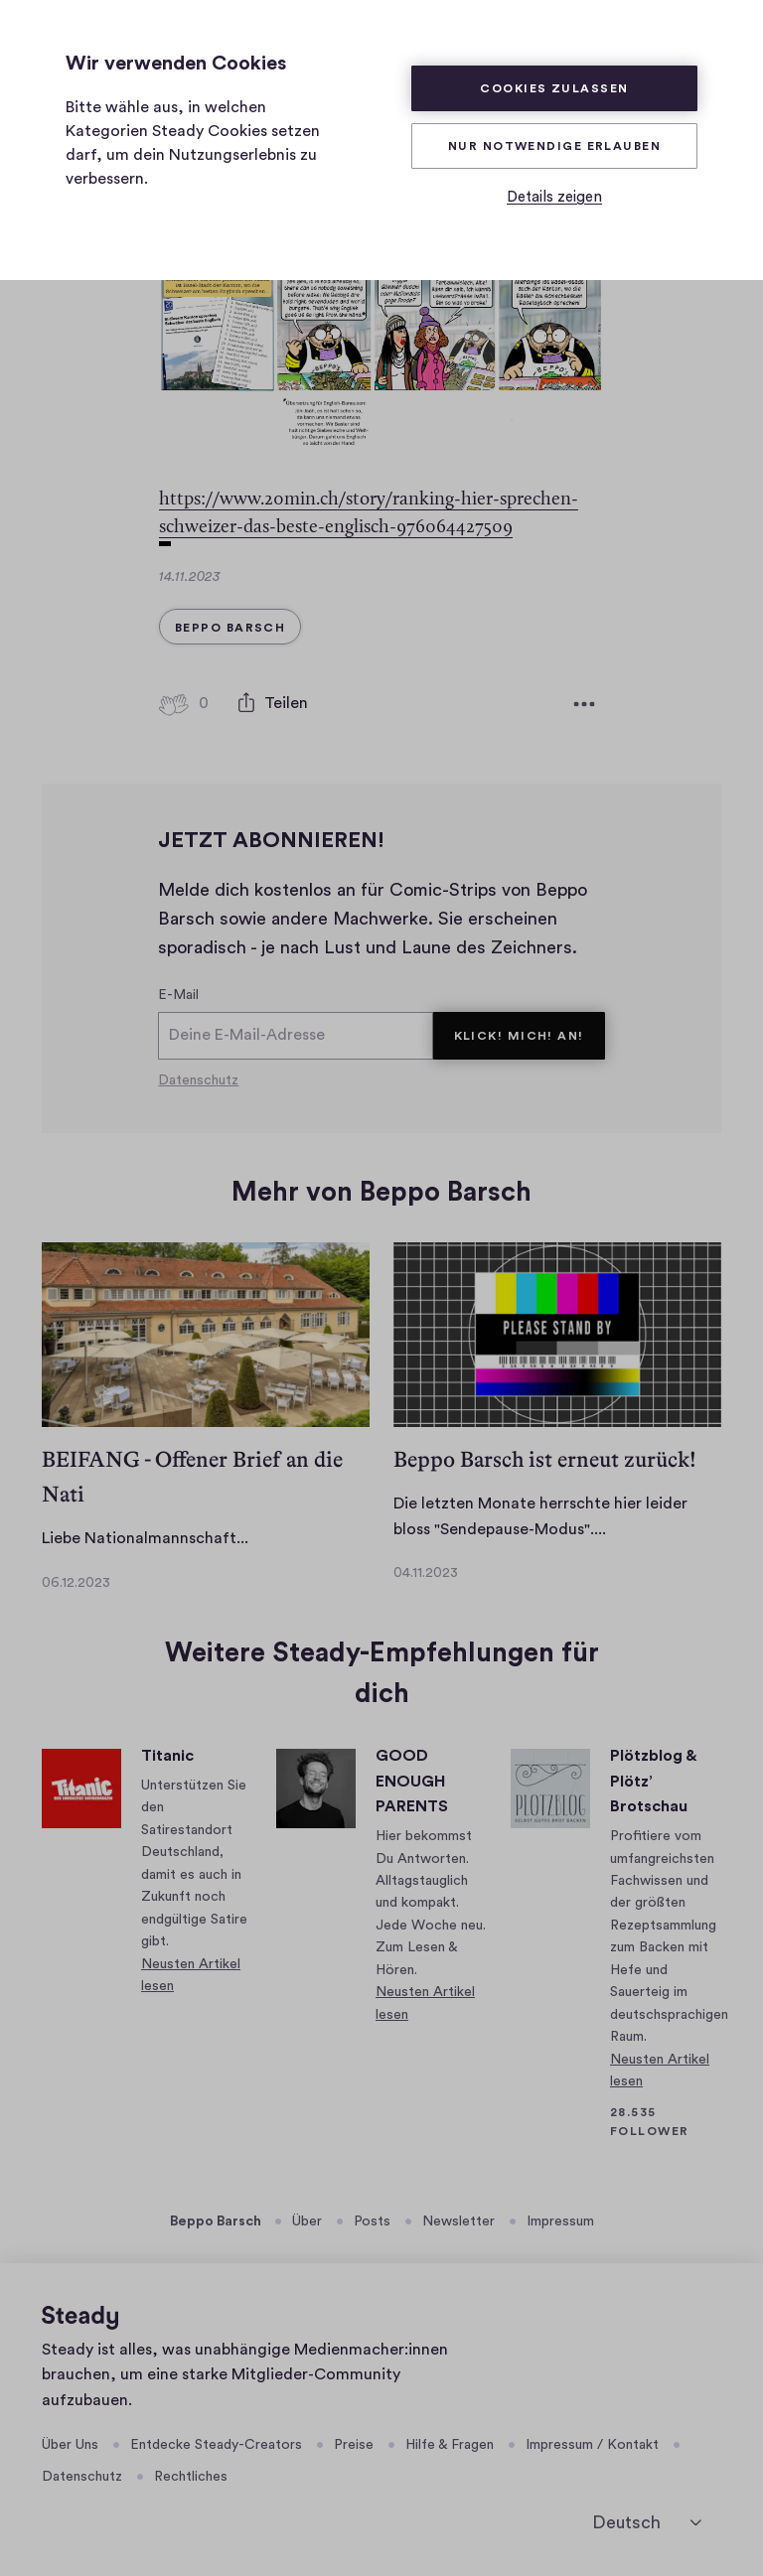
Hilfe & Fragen (449, 2444)
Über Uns (70, 2444)
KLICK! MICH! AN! (519, 1036)
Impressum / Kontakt (592, 2444)
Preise (354, 2444)
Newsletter (458, 2221)
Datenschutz (198, 1080)
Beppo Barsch (215, 2221)
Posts (372, 2221)
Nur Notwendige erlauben (554, 146)
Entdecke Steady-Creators (216, 2444)
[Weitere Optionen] (584, 704)
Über (307, 2221)
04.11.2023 (425, 1573)
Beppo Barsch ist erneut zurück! (544, 1459)
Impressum (560, 2221)
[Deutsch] (646, 2521)
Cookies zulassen (554, 88)
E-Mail (178, 995)
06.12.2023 (76, 1582)
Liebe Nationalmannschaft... (145, 1538)
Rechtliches (191, 2477)
